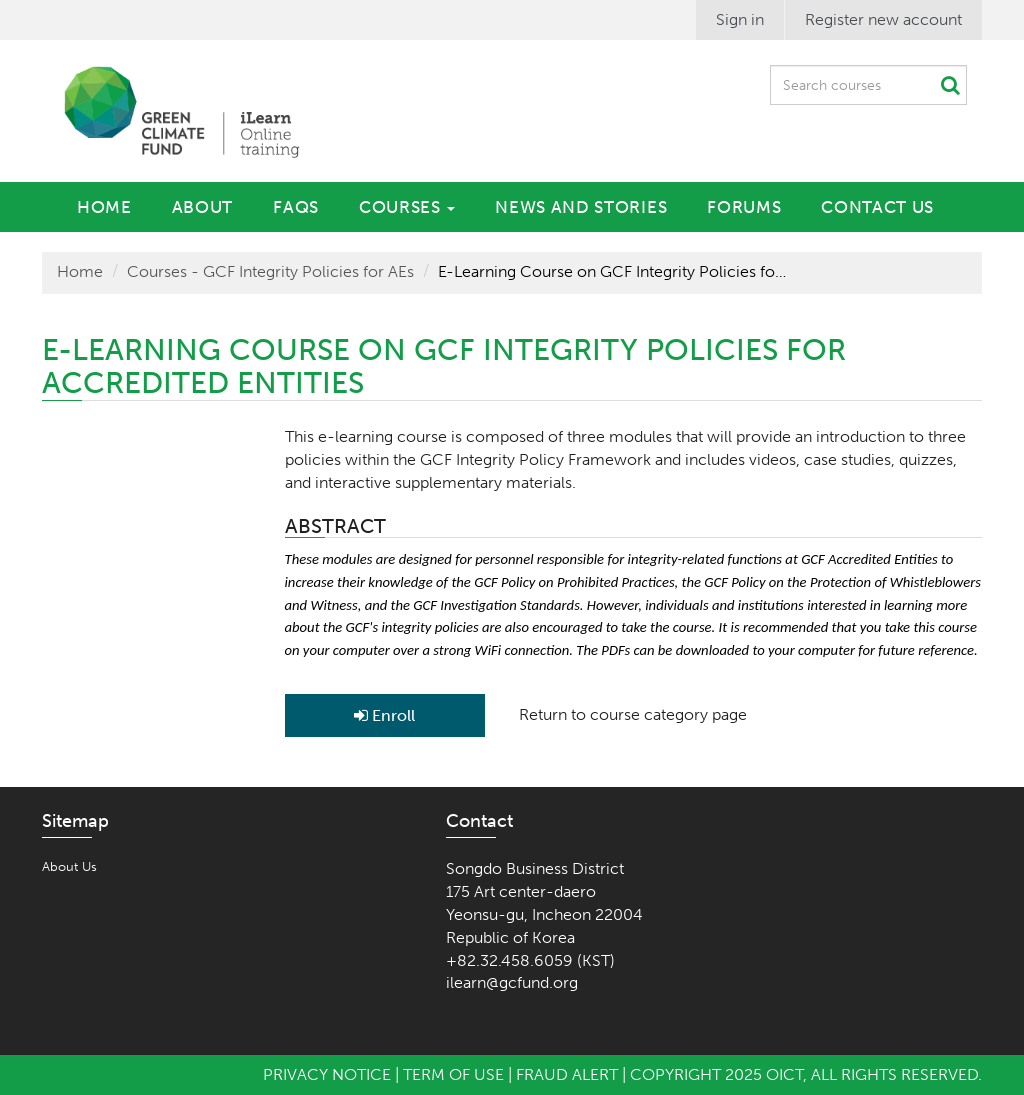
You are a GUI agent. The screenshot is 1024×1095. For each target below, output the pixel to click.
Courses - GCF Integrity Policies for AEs (270, 271)
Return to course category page (633, 714)
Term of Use (453, 1074)
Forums (744, 207)
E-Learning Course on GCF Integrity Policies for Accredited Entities (613, 271)
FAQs (296, 207)
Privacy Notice (327, 1074)
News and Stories (581, 207)
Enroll (384, 715)
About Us (69, 866)
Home (104, 207)
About (202, 207)
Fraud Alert (567, 1074)
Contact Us (877, 207)
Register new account (883, 19)
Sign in (740, 19)
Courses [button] (407, 207)
